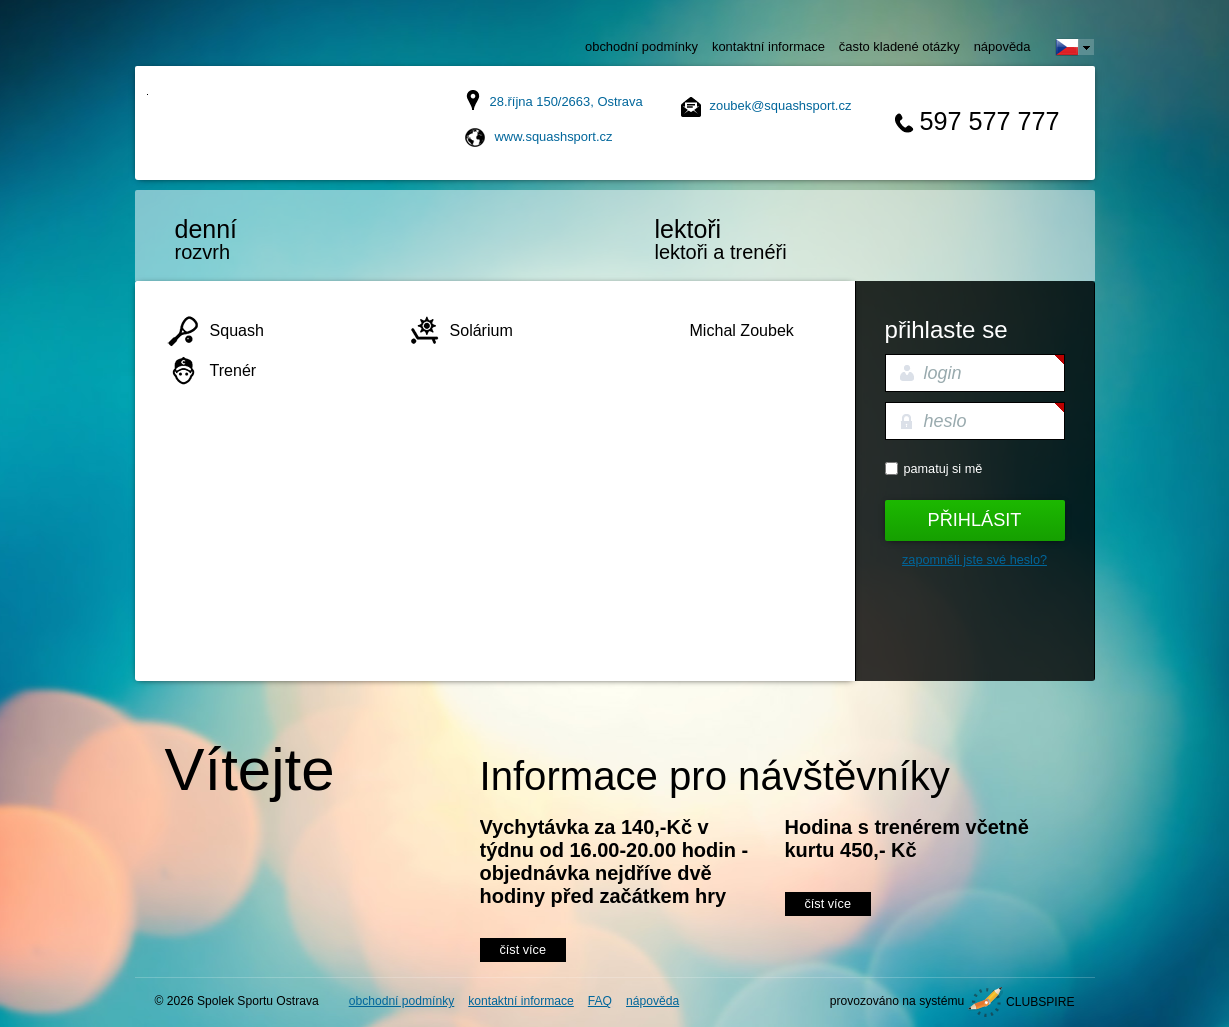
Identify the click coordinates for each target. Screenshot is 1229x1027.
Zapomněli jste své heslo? (974, 560)
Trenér (233, 370)
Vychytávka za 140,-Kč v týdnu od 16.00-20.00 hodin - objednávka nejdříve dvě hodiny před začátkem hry (614, 861)
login (943, 373)
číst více (523, 950)
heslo (945, 421)
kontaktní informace (768, 46)
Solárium (481, 330)
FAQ (600, 1001)
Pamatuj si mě (943, 469)
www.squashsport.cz (554, 136)
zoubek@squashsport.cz (781, 105)
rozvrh (260, 239)
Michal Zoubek (742, 330)
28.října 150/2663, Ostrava (566, 101)
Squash (237, 330)
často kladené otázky (899, 46)
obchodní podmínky (641, 46)
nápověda (1002, 46)
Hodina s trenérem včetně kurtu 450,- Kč (907, 838)
